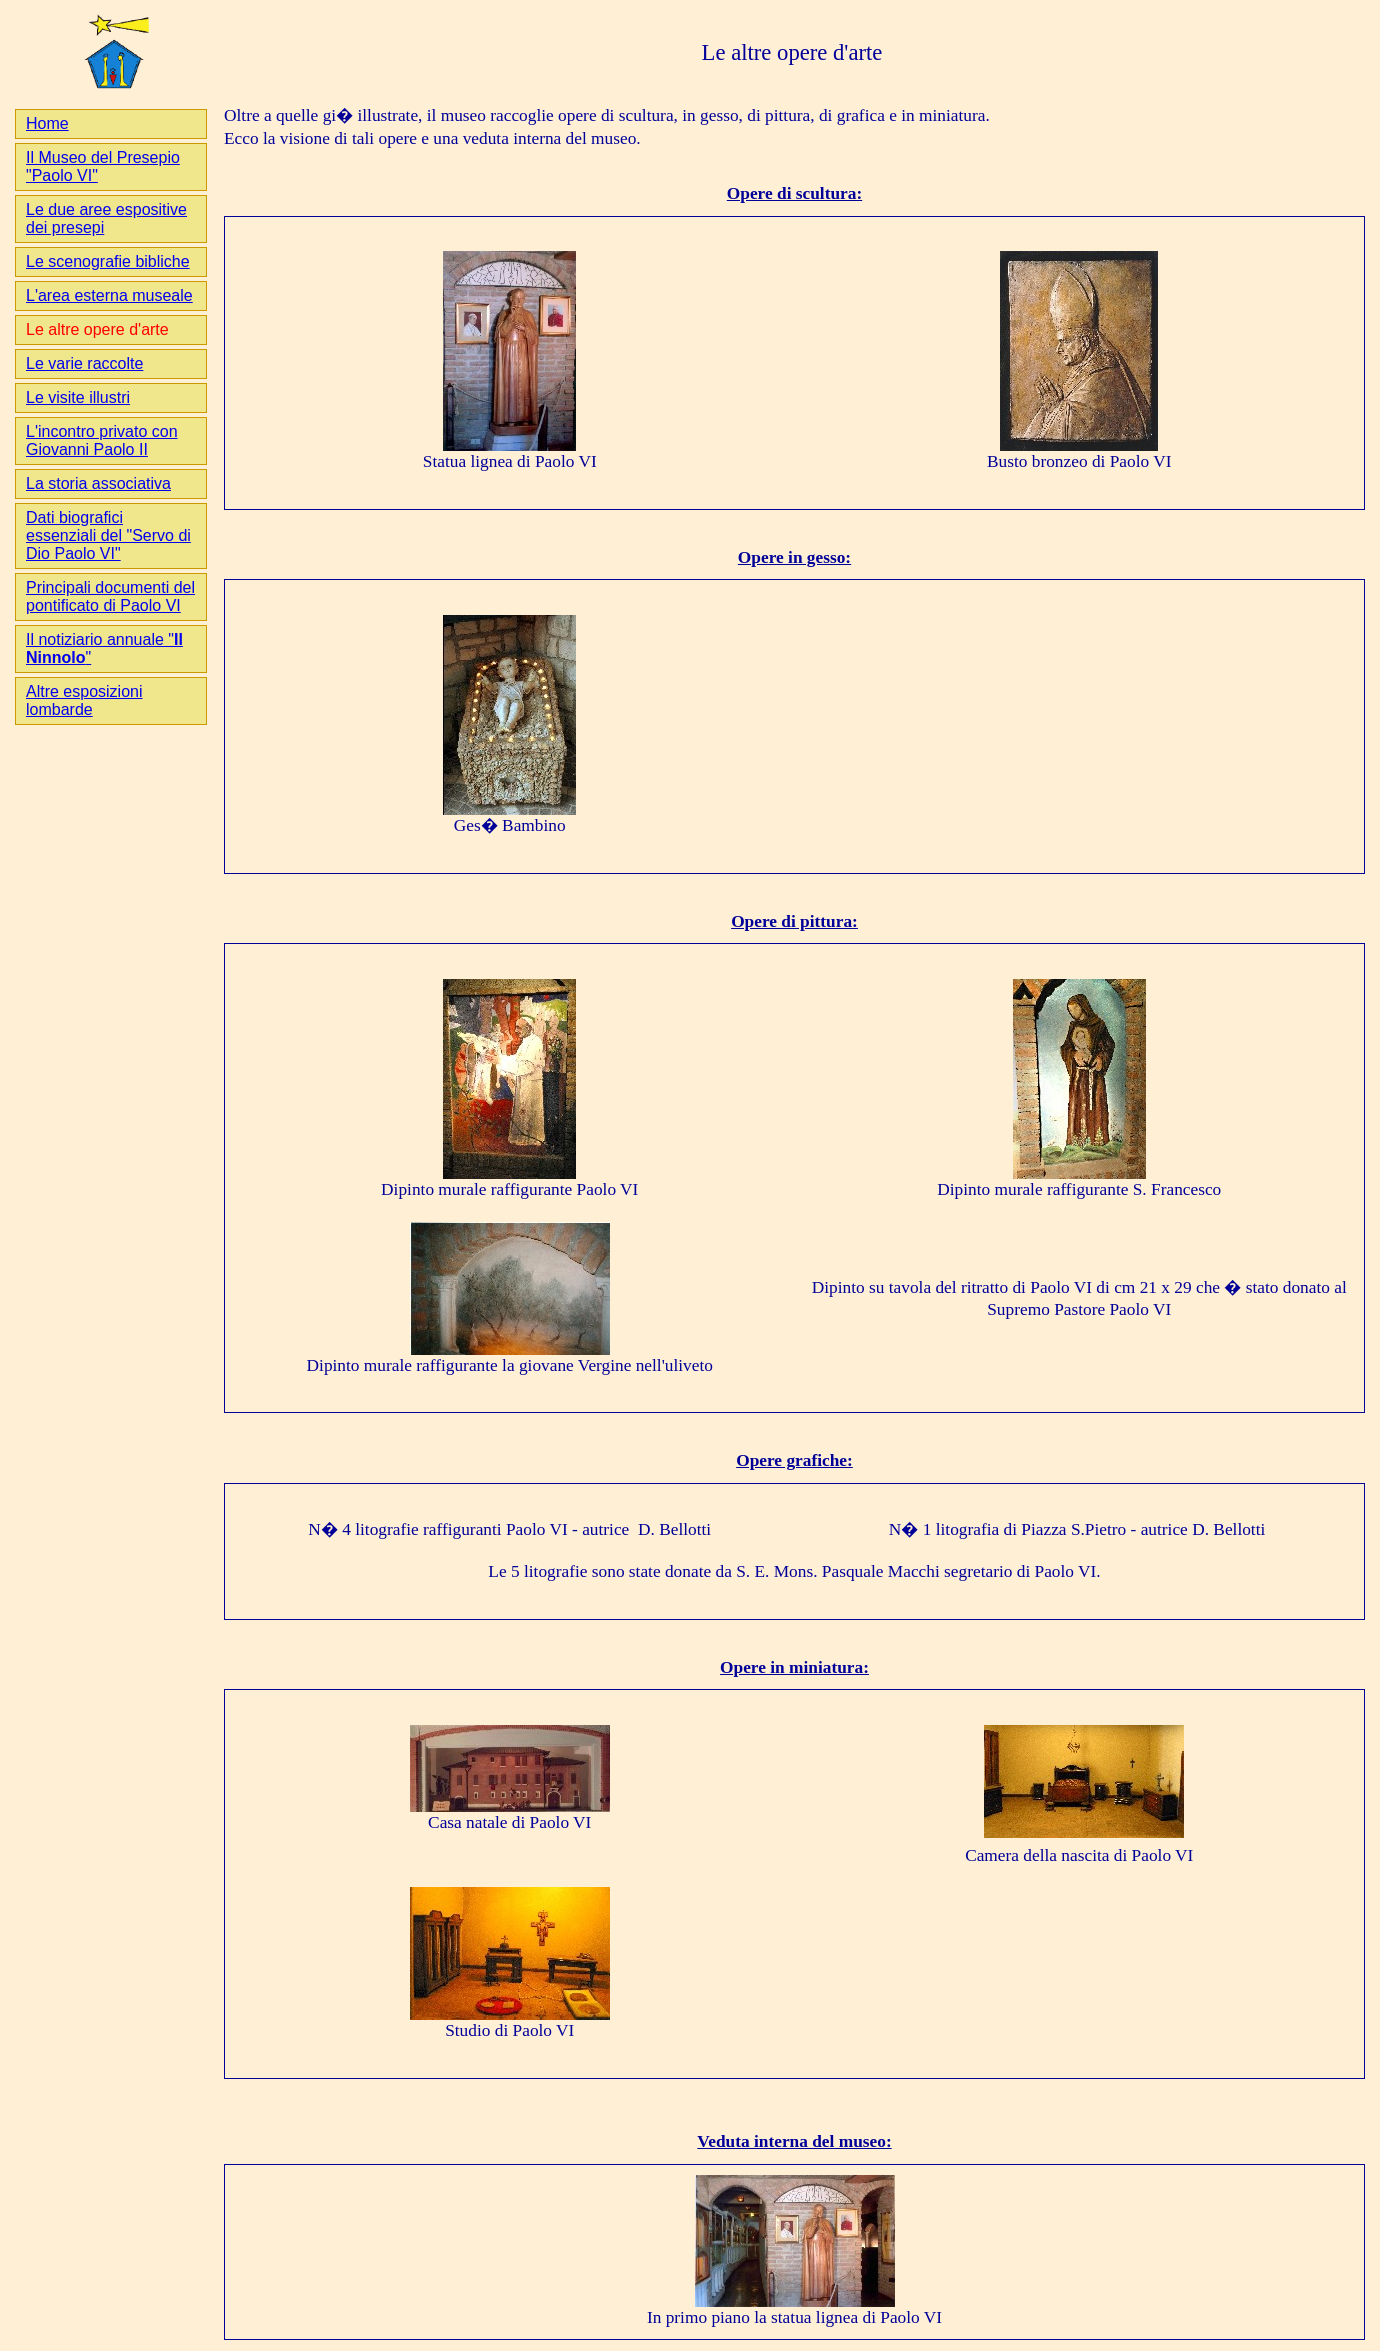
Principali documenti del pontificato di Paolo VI (110, 596)
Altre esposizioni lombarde (84, 700)
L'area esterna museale (109, 295)
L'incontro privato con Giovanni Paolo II (102, 440)
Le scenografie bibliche (108, 261)
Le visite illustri (78, 397)
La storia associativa (98, 483)
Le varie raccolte (84, 363)
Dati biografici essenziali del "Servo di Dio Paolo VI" (108, 535)
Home (47, 123)
